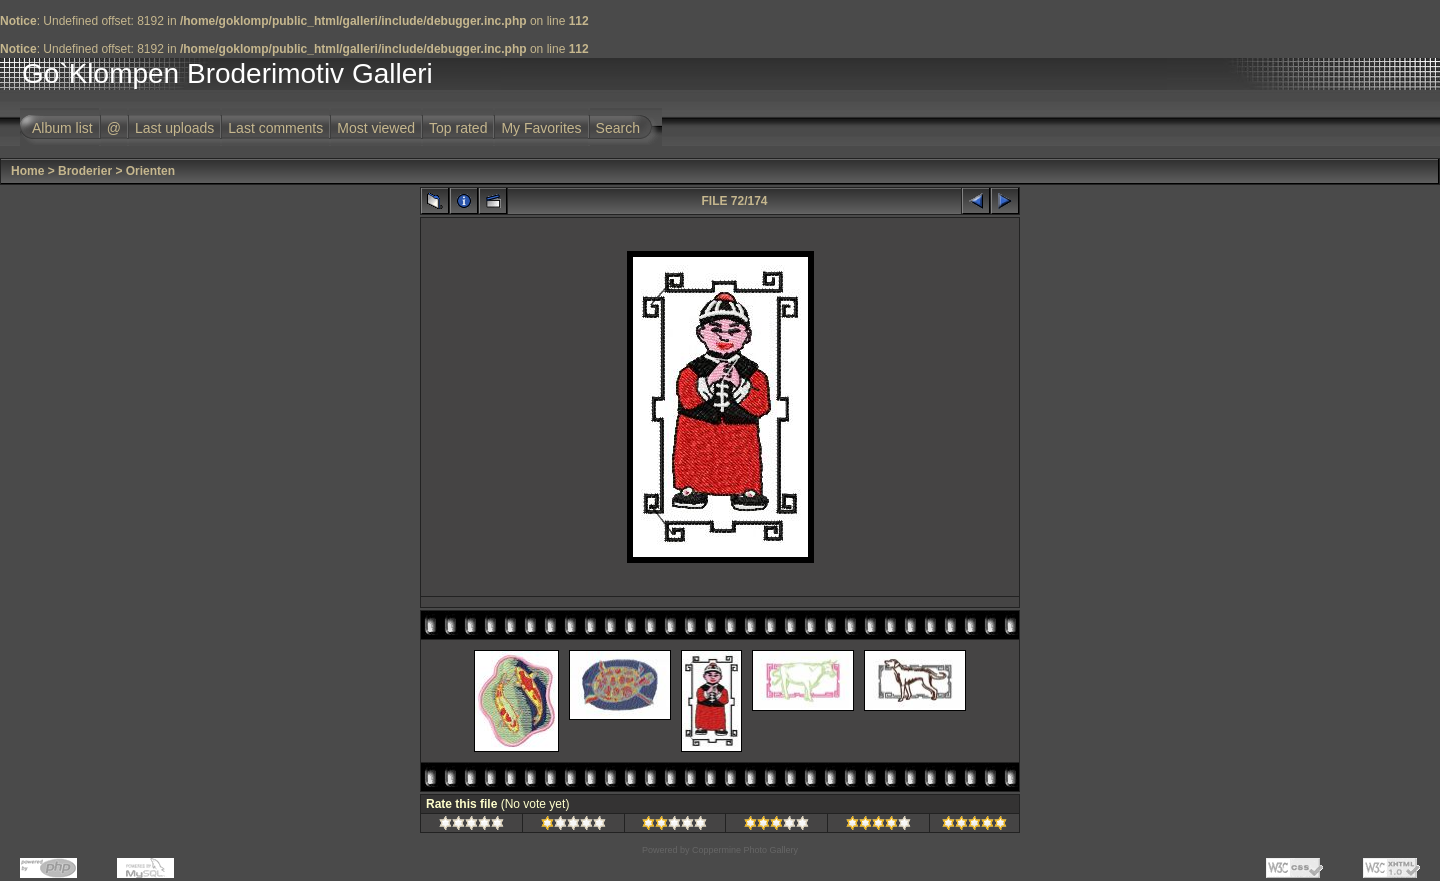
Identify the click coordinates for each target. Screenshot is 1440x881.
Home (27, 171)
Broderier (85, 171)
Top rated (458, 128)
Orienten (150, 171)
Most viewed (376, 128)
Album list (62, 128)
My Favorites (541, 128)
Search (618, 128)
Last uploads (174, 128)
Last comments (275, 128)
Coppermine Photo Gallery (745, 850)
